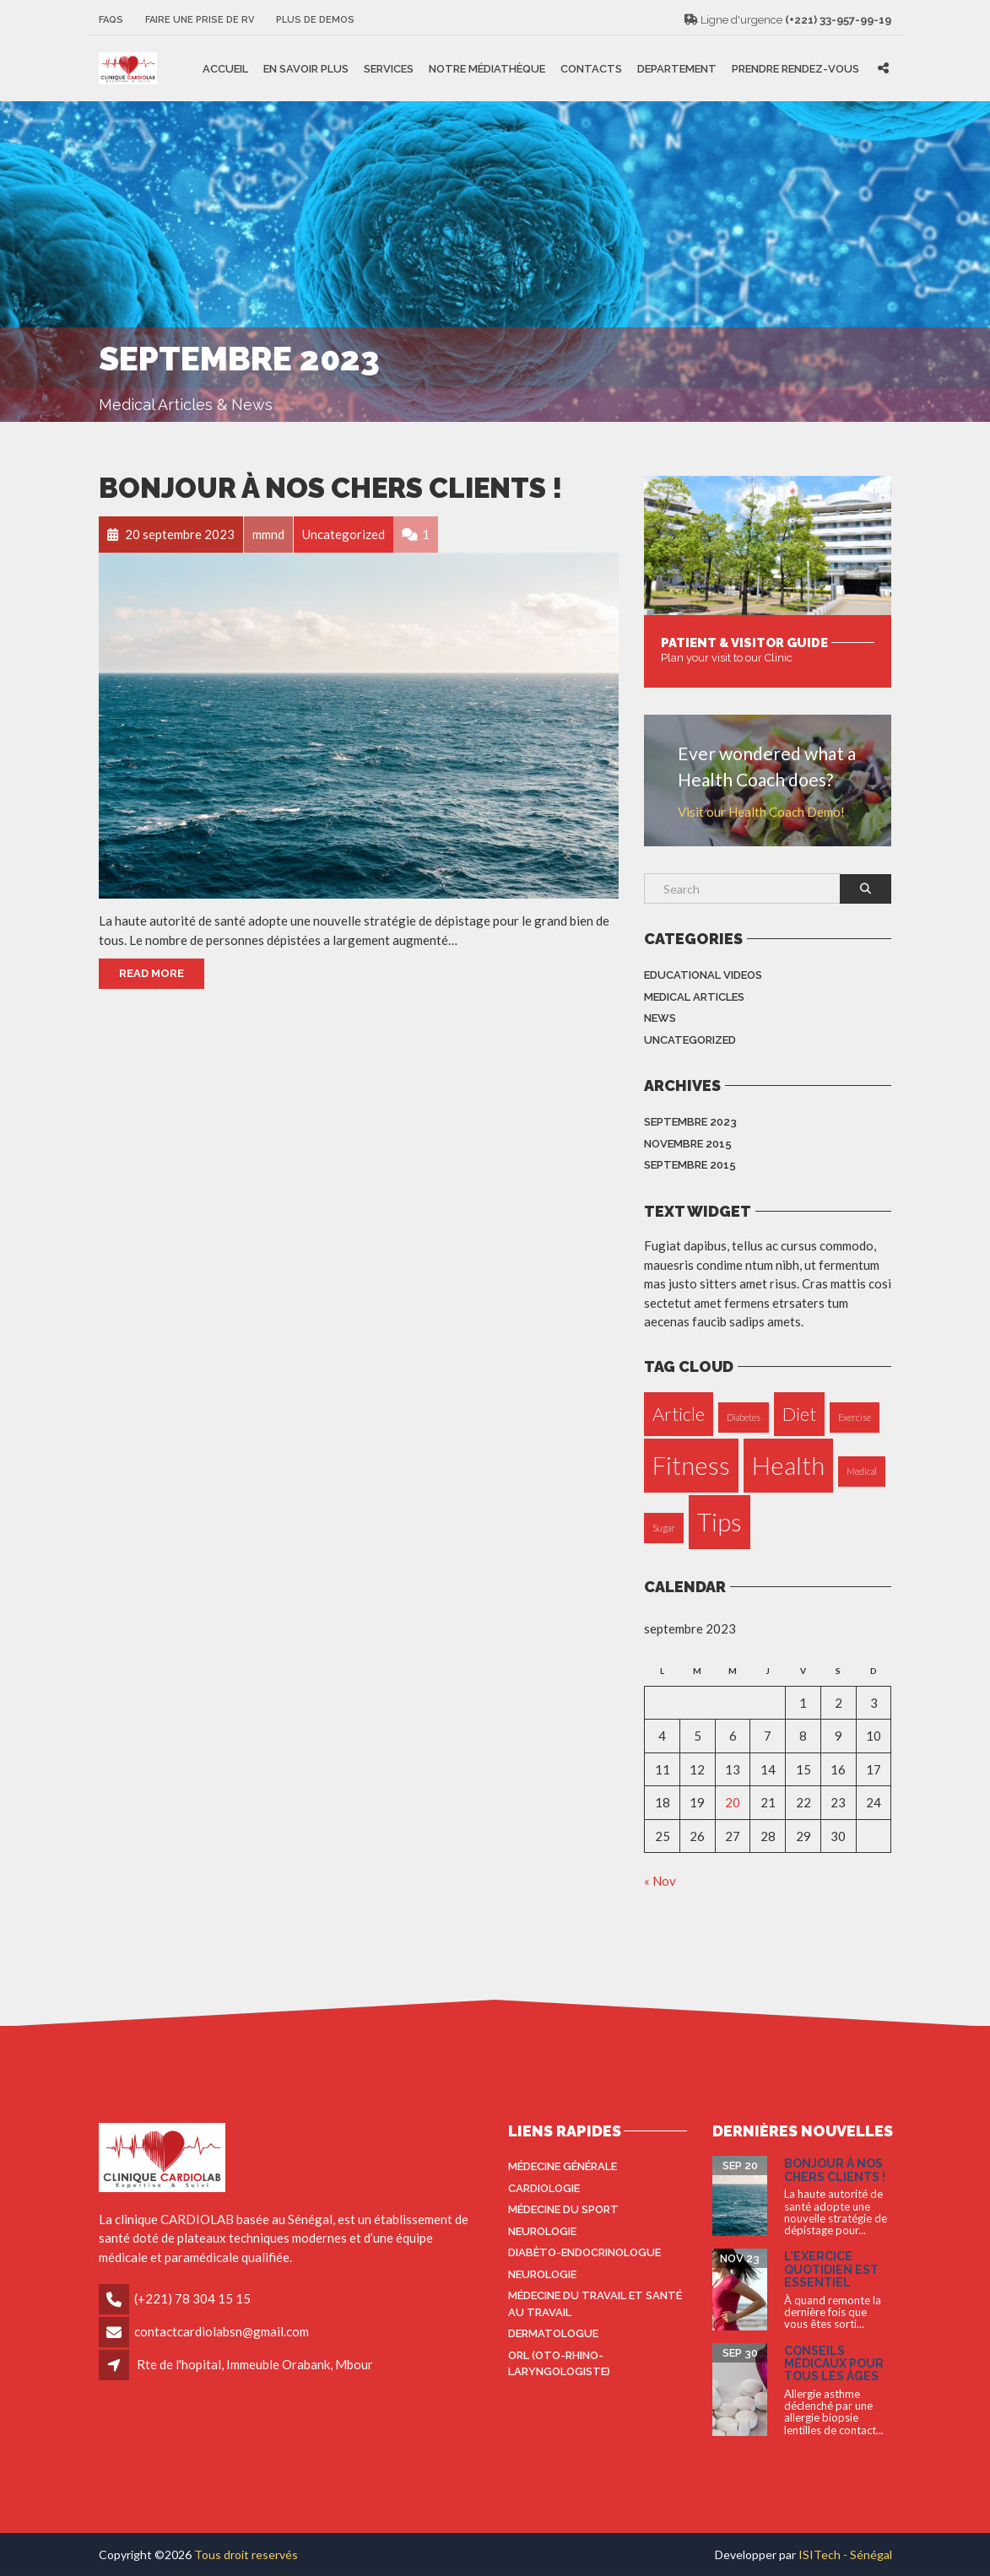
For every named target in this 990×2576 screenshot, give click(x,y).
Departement (677, 68)
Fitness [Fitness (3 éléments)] (691, 1465)
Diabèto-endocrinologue (584, 2252)
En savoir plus (306, 68)
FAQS (111, 19)
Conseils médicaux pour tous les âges (834, 2364)
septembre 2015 (690, 1164)
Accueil (225, 68)
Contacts (591, 68)
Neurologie (542, 2231)
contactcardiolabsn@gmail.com (221, 2331)
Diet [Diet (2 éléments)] (799, 1413)
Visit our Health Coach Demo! (761, 811)
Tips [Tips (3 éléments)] (719, 1521)
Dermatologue (553, 2333)
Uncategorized (690, 1040)
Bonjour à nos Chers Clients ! (330, 488)
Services (389, 68)
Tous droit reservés (246, 2554)
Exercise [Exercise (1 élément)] (854, 1417)
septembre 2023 (690, 1121)
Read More (151, 973)
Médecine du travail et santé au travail (595, 2304)
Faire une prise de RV (199, 19)
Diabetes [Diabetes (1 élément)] (743, 1417)
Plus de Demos (315, 19)
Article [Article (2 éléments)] (678, 1413)
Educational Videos (703, 975)
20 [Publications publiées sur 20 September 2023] (732, 1802)
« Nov (660, 1880)
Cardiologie (544, 2188)
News (660, 1018)
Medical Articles (694, 997)
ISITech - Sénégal (845, 2554)
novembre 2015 (688, 1143)
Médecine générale (562, 2166)
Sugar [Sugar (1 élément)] (663, 1527)
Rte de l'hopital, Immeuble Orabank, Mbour (255, 2364)
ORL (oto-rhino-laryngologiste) (559, 2364)
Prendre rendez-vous (795, 68)
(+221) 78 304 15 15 (192, 2298)
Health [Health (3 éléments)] (788, 1465)
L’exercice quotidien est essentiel (831, 2269)
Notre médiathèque (487, 68)
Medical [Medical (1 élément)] (862, 1471)
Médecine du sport (563, 2209)
